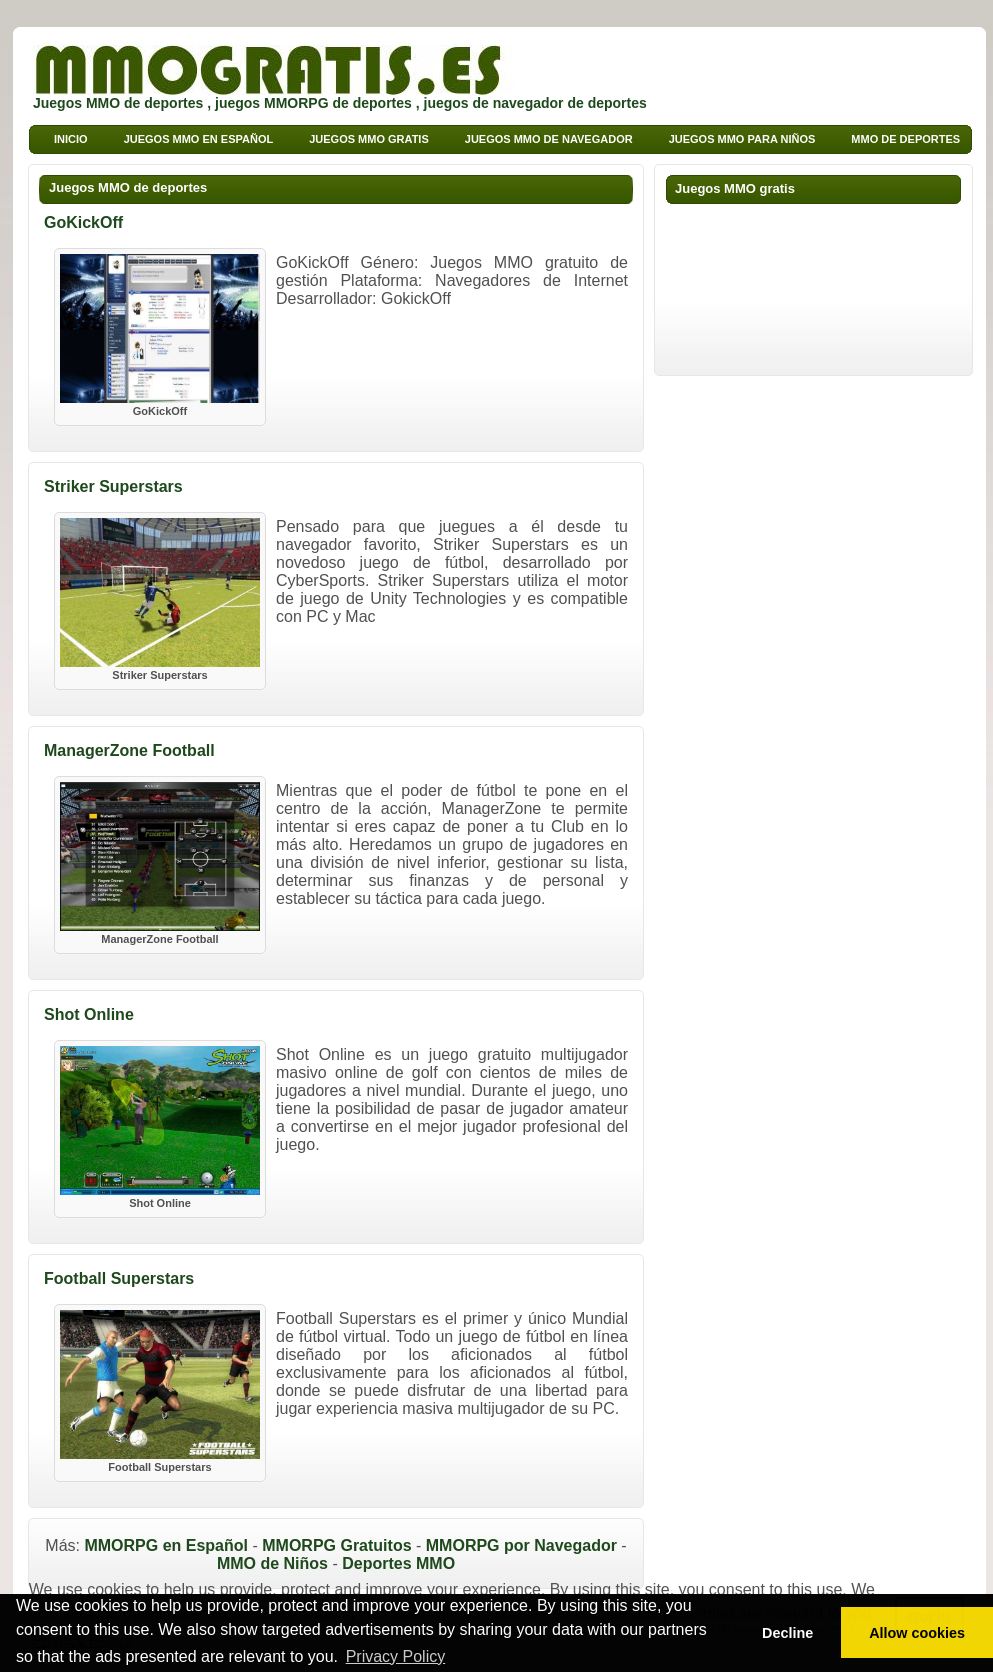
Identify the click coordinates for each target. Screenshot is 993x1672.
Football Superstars (119, 1278)
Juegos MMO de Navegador (549, 139)
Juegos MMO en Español (199, 139)
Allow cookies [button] (917, 1633)
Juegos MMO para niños (742, 139)
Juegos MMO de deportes (128, 187)
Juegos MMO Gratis (369, 139)
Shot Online (89, 1014)
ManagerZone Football (129, 750)
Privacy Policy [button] (396, 1656)
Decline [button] (787, 1633)
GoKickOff (83, 222)
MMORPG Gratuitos (336, 1545)
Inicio (71, 139)
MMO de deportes (905, 139)
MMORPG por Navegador (521, 1545)
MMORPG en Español (166, 1545)
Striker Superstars (113, 486)
